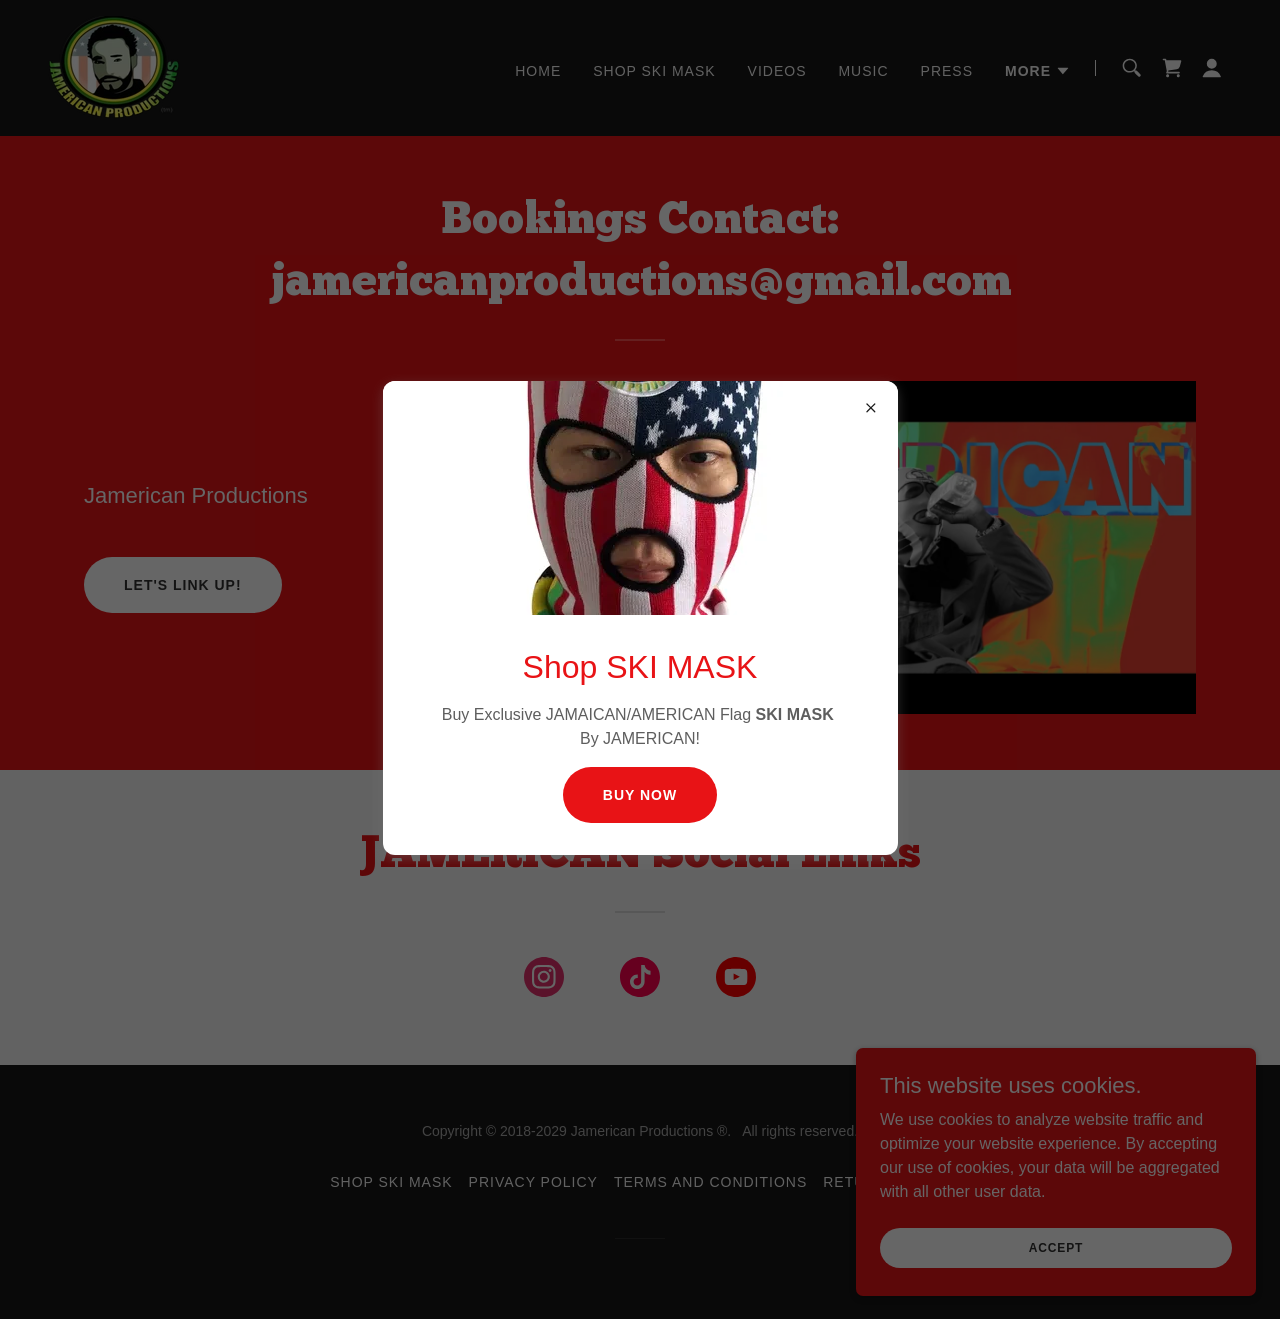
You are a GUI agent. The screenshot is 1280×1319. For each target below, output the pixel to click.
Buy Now (640, 795)
